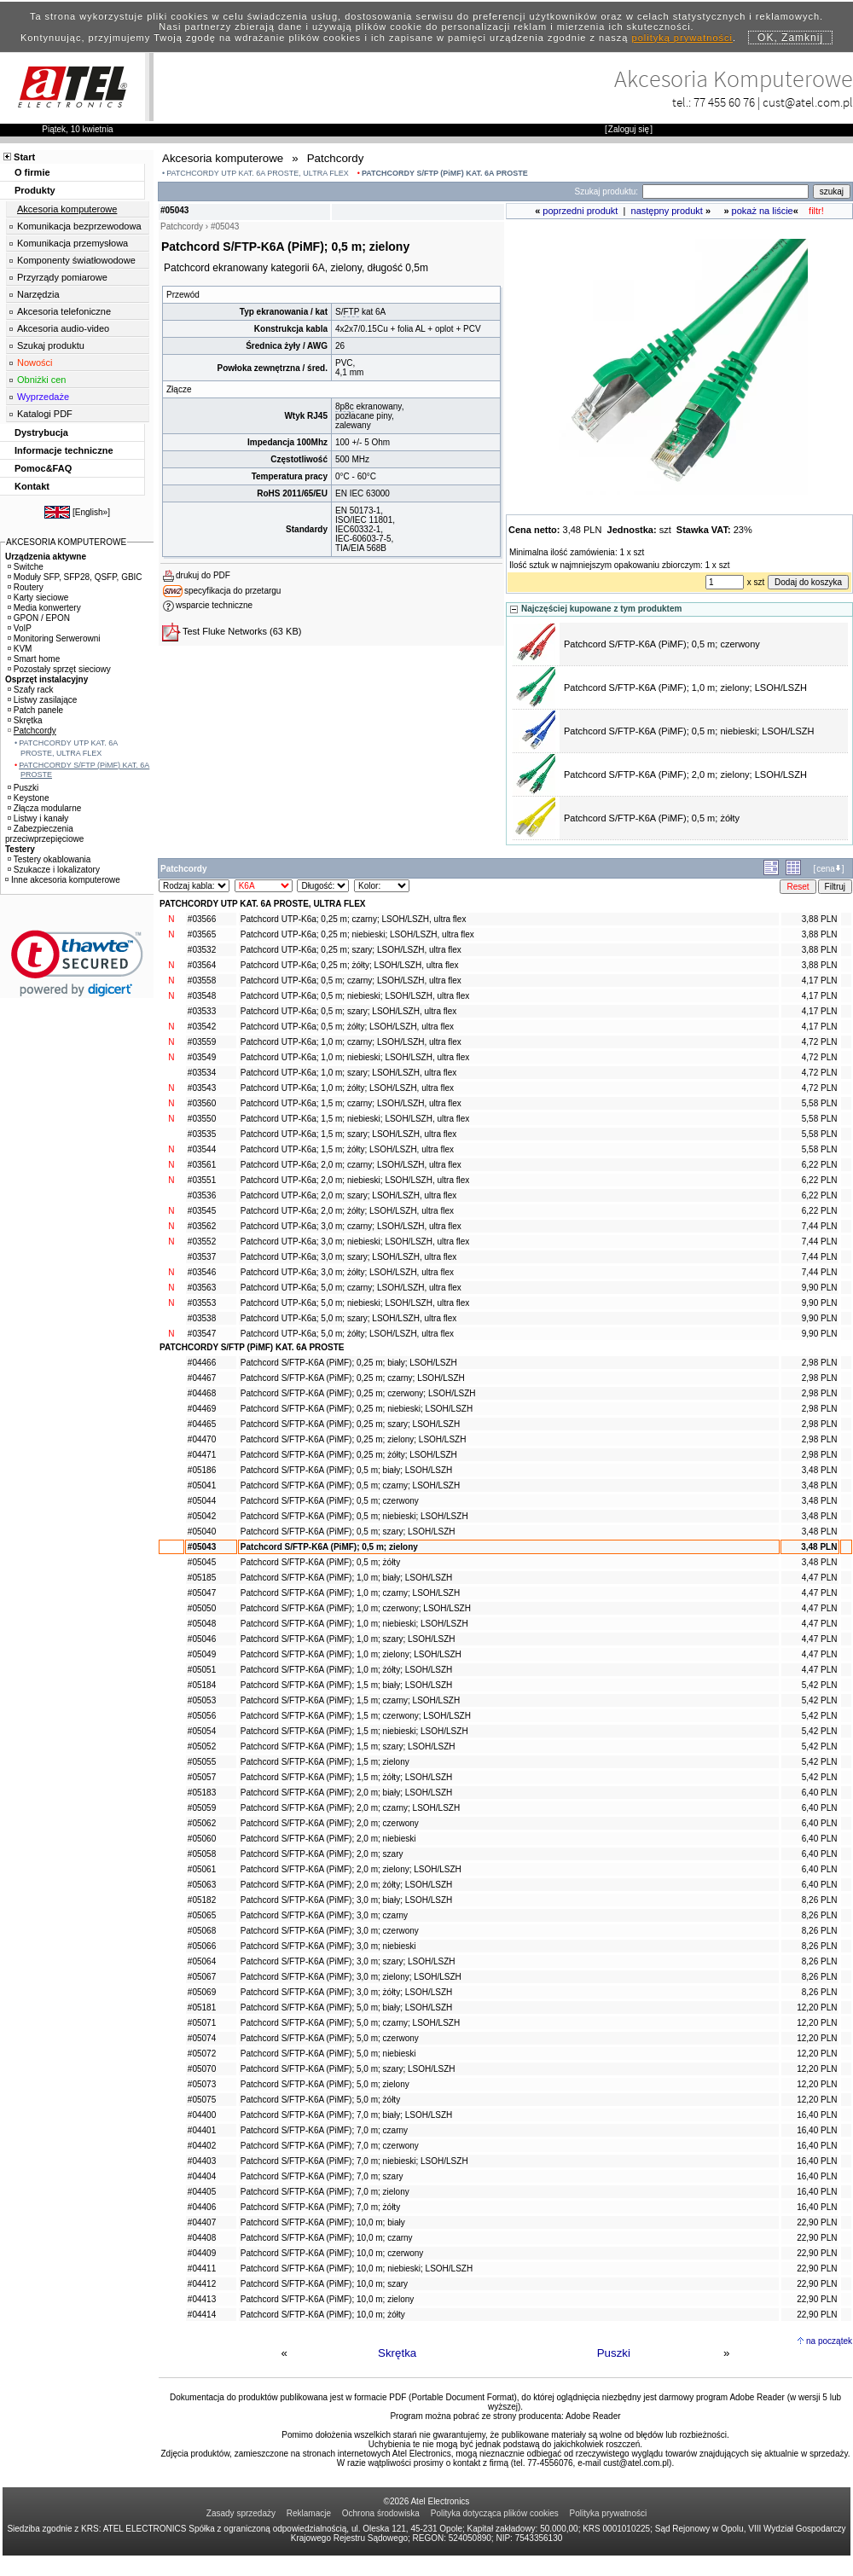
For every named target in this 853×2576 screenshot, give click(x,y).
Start (24, 157)
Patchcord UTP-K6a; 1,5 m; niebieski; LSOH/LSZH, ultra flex (355, 1118)
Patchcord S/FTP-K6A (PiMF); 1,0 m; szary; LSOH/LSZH (348, 1639)
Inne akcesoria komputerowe (62, 880)
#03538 (202, 1318)
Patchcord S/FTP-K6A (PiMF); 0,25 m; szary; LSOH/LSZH (350, 1424)
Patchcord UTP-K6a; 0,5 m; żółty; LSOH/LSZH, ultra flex (347, 1026)
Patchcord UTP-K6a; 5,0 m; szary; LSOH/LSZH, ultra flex (348, 1318)
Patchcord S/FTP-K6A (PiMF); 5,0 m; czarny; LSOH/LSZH (350, 2023)
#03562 (202, 1226)
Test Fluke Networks (225, 631)
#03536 (202, 1195)
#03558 (202, 980)
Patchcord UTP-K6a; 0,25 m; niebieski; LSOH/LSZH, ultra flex (357, 934)
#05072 (202, 2053)
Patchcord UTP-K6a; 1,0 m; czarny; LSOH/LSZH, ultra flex (351, 1042)
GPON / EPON (39, 618)
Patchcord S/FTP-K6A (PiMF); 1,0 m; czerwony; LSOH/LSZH (356, 1608)
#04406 (202, 2207)
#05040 (202, 1531)
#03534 (202, 1072)
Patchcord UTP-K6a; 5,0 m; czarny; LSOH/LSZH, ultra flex (351, 1287)
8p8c (344, 406)
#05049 (202, 1654)
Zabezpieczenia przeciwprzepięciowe (44, 834)
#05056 (202, 1715)
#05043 (202, 1547)
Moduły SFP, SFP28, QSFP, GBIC (75, 577)
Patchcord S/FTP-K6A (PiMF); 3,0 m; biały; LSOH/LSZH (346, 1900)
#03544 (202, 1149)
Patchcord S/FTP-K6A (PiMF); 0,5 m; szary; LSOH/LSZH (348, 1531)
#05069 (202, 1992)
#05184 (202, 1685)
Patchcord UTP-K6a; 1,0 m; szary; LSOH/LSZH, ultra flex (348, 1072)
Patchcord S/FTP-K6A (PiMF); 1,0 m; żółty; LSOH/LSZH (346, 1669)
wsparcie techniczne (214, 605)
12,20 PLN (817, 2007)
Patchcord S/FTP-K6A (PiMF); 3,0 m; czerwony (330, 1930)
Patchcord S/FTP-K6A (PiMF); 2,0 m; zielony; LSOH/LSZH (685, 774)
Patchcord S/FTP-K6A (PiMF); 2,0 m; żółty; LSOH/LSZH (346, 1884)
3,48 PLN (820, 1470)
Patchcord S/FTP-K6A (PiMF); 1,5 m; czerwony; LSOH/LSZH (356, 1715)
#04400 (202, 2115)
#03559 (202, 1042)
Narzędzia (38, 294)
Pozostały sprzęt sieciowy (59, 669)
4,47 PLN (820, 1577)
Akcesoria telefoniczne (64, 311)
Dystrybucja (41, 432)
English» (91, 512)
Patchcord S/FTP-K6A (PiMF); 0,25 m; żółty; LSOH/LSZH (349, 1454)
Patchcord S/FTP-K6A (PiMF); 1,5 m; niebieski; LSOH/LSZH (354, 1731)
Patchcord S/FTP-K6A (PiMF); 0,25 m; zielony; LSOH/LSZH (354, 1439)
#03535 (202, 1134)
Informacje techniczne (64, 450)
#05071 (202, 2023)
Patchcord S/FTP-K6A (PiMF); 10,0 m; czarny (327, 2237)
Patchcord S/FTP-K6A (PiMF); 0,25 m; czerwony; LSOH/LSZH (358, 1393)
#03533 (202, 1011)
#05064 (202, 1961)
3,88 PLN (820, 919)
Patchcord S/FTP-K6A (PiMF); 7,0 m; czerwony (330, 2145)
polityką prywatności (682, 37)
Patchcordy (32, 730)
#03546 (202, 1272)
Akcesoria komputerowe (67, 209)
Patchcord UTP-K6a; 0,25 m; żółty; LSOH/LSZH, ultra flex (350, 965)
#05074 (202, 2038)
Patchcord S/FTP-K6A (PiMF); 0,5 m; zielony (329, 1547)
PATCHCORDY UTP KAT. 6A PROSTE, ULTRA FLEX (257, 173)
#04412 (202, 2284)
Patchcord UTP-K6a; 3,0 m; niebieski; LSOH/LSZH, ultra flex (355, 1241)
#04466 (202, 1362)
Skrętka (397, 2353)
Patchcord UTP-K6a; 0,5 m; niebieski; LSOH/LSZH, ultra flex (355, 996)
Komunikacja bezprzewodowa (79, 226)
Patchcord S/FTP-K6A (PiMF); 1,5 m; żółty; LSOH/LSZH (346, 1777)
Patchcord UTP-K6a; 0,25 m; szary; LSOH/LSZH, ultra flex (351, 949)
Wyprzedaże (43, 397)
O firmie (32, 172)
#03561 (202, 1164)
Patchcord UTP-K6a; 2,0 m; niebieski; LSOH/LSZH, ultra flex (355, 1180)
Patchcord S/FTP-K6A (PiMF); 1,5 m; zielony (325, 1762)
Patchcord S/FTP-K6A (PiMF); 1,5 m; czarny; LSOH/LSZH (350, 1700)
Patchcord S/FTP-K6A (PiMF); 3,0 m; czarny (324, 1915)
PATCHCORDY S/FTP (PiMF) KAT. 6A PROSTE (445, 173)
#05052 (202, 1746)
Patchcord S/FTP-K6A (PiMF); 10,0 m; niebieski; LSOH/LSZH (357, 2268)
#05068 (202, 1930)
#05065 (202, 1915)
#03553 (202, 1303)
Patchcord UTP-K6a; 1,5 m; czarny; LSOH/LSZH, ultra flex (351, 1103)
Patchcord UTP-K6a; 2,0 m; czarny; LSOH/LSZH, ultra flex (351, 1164)
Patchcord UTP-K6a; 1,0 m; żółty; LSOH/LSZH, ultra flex (347, 1088)
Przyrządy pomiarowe (62, 277)
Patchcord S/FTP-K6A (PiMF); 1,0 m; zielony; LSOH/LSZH (685, 687)
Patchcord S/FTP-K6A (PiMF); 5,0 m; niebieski (328, 2053)
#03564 (202, 965)
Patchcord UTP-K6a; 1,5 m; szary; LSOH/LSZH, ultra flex (348, 1134)
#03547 (202, 1333)
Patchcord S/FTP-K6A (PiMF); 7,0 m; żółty (320, 2207)
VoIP (20, 628)
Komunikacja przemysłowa (72, 243)
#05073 (202, 2084)
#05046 (202, 1639)
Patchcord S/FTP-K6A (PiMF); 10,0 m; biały (323, 2222)
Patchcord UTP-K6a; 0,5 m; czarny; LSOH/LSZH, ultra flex (351, 980)
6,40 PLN (820, 1792)
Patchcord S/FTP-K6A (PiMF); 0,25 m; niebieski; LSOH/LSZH (357, 1408)
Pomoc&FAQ (43, 468)
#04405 (202, 2191)
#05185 (202, 1577)
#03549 (202, 1057)
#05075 (202, 2099)
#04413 (202, 2299)
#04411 (202, 2268)
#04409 (202, 2253)
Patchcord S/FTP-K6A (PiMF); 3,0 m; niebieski (328, 1946)
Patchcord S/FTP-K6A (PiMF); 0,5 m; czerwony (662, 644)
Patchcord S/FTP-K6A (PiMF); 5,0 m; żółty (320, 2099)
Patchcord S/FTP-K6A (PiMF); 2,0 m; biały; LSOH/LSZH (346, 1792)
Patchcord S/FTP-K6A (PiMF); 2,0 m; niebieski (328, 1838)
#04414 (202, 2314)
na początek (829, 2341)
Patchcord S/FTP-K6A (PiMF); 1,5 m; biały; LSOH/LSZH (346, 1685)
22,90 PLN (817, 2222)
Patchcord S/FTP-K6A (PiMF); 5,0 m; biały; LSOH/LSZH (346, 2007)
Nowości (35, 362)
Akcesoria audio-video (63, 328)
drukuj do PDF (203, 575)
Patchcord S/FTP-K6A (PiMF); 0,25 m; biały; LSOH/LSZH (349, 1362)
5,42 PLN (820, 1685)
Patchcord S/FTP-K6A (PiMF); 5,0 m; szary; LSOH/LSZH (348, 2069)
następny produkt (667, 211)
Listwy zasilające (42, 700)
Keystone (28, 798)
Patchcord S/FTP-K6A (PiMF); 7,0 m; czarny (324, 2130)
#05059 (202, 1808)
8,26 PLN (820, 1900)
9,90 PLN (820, 1287)
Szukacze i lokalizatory (54, 869)
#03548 (202, 996)
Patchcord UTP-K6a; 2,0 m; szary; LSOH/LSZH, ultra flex (348, 1195)
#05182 (202, 1900)
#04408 (202, 2237)
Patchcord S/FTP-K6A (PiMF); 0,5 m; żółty (652, 818)
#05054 (202, 1731)
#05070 (202, 2069)
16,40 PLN (817, 2115)
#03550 (202, 1118)
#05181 (202, 2007)
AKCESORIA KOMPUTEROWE (66, 542)
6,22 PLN (820, 1164)
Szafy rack (31, 689)
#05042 (202, 1516)
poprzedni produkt (580, 211)
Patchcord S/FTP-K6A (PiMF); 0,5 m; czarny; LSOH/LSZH (350, 1485)
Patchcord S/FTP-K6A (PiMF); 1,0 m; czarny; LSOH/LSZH (350, 1593)
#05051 (202, 1669)
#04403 (202, 2161)
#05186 (202, 1470)
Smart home (34, 659)
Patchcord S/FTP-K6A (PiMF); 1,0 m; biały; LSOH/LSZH (346, 1577)
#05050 (202, 1608)
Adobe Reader (593, 2416)
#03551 (202, 1180)
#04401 (202, 2130)
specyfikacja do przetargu (232, 590)
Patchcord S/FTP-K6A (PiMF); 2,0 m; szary (322, 1854)
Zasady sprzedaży (241, 2513)
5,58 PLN (820, 1103)
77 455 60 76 (724, 102)
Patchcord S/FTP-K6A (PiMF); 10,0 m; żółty (323, 2314)
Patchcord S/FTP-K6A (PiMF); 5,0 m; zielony (325, 2084)
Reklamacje (309, 2513)
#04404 (202, 2176)
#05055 (202, 1762)
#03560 (202, 1103)
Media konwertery (44, 607)
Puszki (613, 2353)
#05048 (202, 1623)
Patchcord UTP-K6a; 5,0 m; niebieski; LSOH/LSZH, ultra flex (355, 1303)
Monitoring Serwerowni (54, 638)
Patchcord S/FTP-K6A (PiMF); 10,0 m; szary (324, 2284)
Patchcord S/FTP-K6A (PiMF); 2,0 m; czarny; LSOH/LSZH (350, 1808)
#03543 (202, 1088)
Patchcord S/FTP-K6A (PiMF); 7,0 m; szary (322, 2176)
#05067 (202, 1976)
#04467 (202, 1378)
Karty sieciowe (38, 597)
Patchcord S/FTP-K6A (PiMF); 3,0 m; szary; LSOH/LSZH (348, 1961)
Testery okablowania (49, 859)
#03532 (202, 949)
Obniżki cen (41, 379)
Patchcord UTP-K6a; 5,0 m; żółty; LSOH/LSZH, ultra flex (347, 1333)
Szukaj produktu (50, 345)
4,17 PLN (820, 980)
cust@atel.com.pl (808, 102)
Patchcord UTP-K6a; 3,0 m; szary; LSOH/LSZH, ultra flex (348, 1257)
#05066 (202, 1946)
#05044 (202, 1501)
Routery (26, 587)
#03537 (202, 1257)
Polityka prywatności (608, 2513)
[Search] (725, 191)
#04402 (202, 2145)
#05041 (202, 1485)
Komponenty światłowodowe (76, 260)
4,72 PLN (820, 1042)
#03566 (202, 919)
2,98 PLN (820, 1362)
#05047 (202, 1593)
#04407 (202, 2222)
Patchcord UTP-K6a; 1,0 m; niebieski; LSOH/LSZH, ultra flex (355, 1057)
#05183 (202, 1792)
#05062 (202, 1823)
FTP (351, 311)
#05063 (202, 1884)
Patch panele (35, 710)
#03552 (202, 1241)
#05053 (202, 1700)
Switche (26, 566)
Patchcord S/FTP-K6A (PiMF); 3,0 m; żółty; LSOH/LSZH (346, 1992)
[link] (77, 963)
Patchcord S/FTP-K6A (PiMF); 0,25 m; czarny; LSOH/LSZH (353, 1378)
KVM (20, 648)
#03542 (202, 1026)
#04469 (202, 1408)
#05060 (202, 1838)
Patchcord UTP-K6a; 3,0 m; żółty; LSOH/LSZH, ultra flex (347, 1272)
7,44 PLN (820, 1226)
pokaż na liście (762, 211)
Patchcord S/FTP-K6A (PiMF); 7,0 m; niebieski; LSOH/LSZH (354, 2161)
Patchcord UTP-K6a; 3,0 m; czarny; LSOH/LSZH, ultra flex (351, 1226)
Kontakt (32, 486)
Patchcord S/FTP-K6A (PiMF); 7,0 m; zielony (325, 2191)
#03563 (202, 1287)
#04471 (202, 1454)
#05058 (202, 1854)
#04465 (202, 1424)
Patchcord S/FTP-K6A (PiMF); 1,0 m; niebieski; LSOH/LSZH (354, 1623)
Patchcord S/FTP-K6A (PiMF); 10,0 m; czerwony (332, 2253)
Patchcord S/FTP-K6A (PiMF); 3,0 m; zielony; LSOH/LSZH (351, 1976)
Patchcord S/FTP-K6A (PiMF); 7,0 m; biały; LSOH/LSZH (346, 2115)
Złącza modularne (44, 808)
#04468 (202, 1393)
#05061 (202, 1869)
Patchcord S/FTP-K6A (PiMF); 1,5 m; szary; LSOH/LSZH (348, 1746)
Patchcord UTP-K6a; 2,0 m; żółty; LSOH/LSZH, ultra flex (347, 1210)
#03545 (202, 1210)
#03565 (202, 934)
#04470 (202, 1439)
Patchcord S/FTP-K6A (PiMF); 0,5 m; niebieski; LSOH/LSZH (689, 731)
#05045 (202, 1562)
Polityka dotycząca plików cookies (495, 2513)
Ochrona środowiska (381, 2513)
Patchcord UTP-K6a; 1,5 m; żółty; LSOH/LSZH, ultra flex (347, 1149)
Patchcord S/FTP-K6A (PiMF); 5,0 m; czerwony (330, 2038)
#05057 (202, 1777)
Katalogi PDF (45, 414)
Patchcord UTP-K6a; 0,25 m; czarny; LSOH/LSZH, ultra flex (354, 919)
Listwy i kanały (38, 818)
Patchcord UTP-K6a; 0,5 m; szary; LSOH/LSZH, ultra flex (348, 1011)
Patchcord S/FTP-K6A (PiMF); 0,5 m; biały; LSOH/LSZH (346, 1470)
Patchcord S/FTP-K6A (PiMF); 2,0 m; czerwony (330, 1823)
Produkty (35, 190)
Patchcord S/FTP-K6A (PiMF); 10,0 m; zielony (327, 2299)
